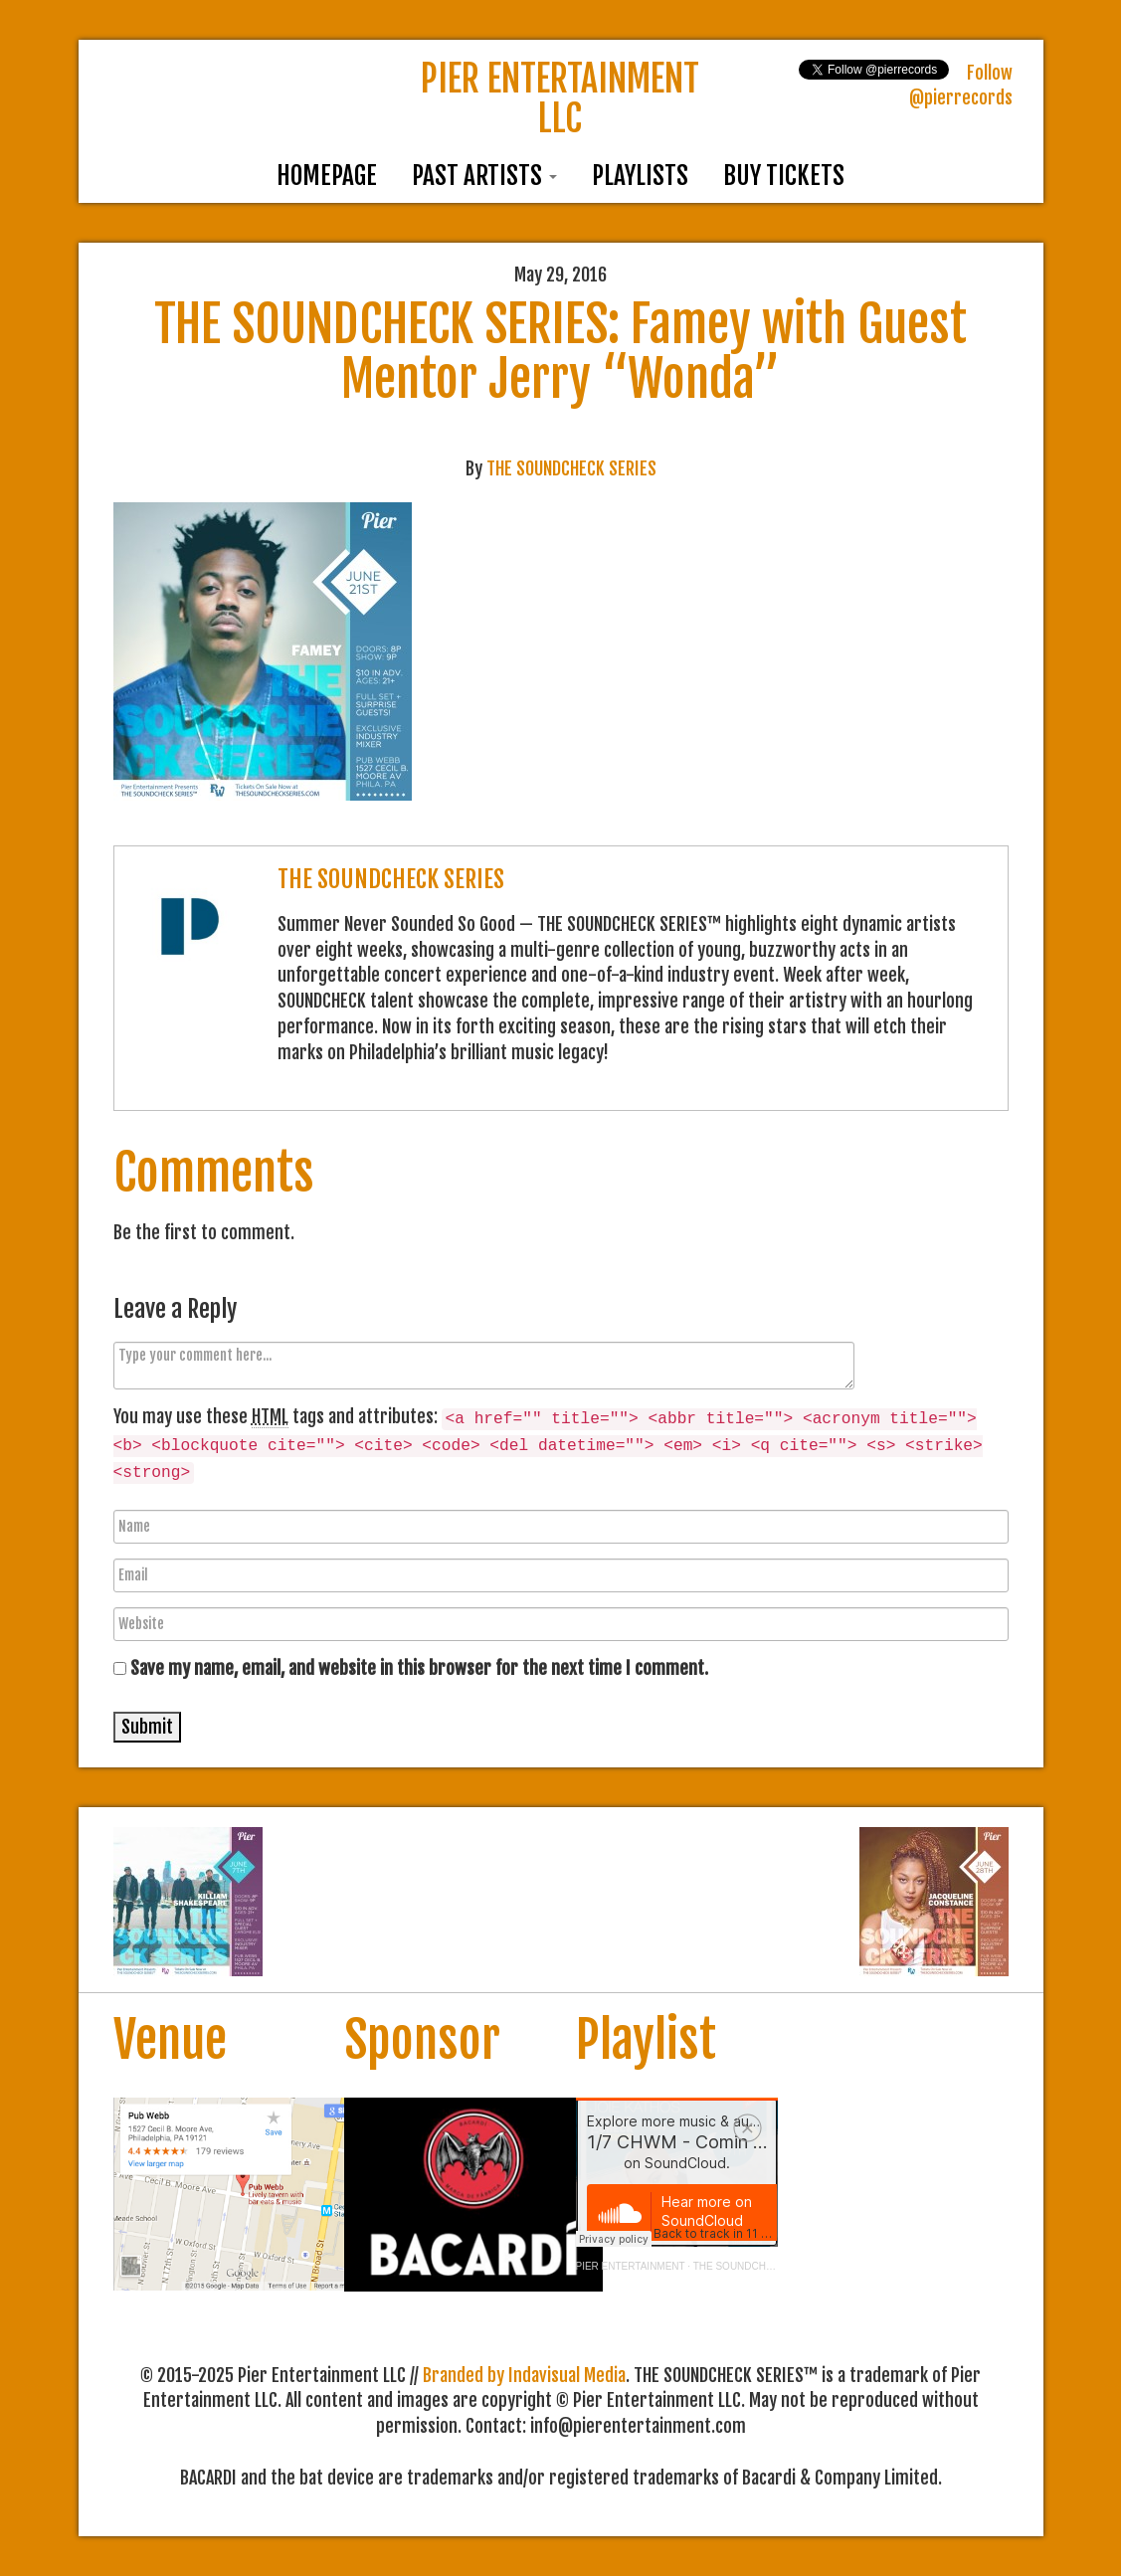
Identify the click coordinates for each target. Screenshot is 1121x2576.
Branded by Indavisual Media (524, 2375)
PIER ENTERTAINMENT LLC (560, 99)
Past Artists (484, 175)
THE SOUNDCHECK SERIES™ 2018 (776, 2266)
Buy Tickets (783, 175)
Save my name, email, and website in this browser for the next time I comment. (419, 1668)
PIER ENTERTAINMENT (630, 2266)
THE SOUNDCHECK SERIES (571, 468)
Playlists (640, 175)
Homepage (327, 175)
